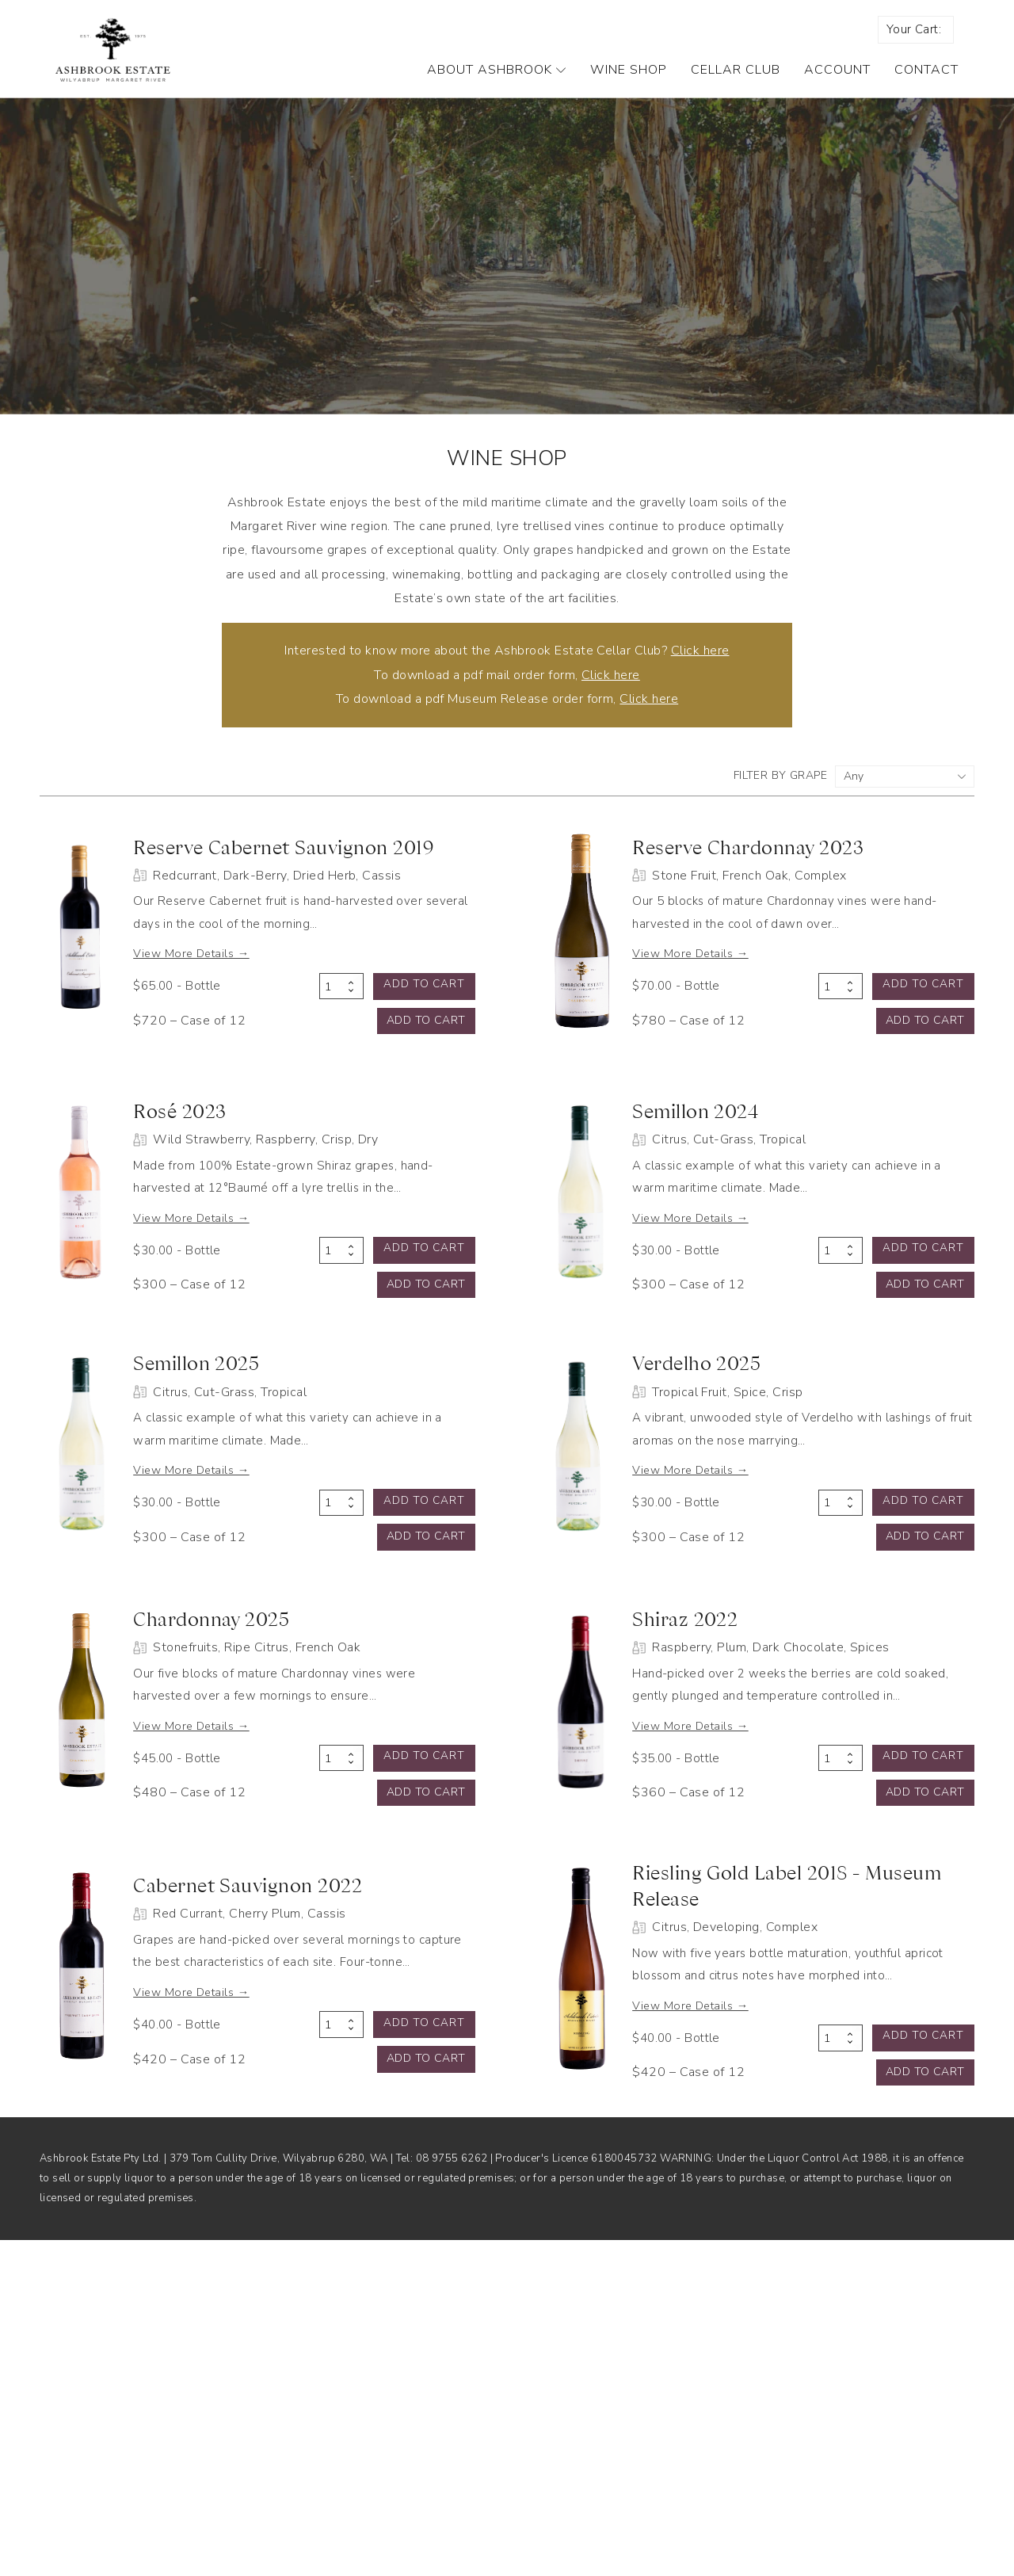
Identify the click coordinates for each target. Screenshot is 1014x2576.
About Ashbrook (496, 85)
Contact (926, 85)
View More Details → (234, 1001)
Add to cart (425, 1034)
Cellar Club (735, 85)
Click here (700, 666)
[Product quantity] (341, 1035)
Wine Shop (628, 85)
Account (837, 85)
